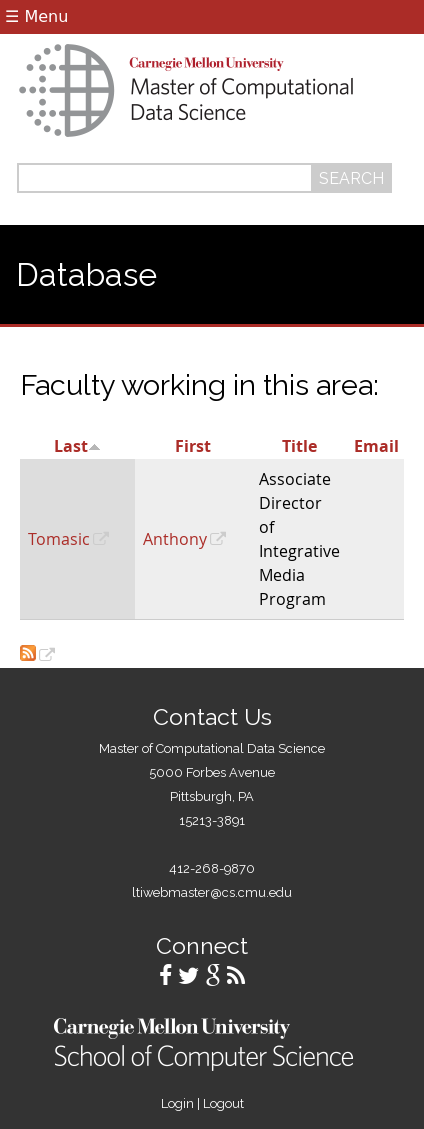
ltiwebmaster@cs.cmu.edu (212, 892)
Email (376, 446)
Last (77, 446)
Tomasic (59, 539)
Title (299, 446)
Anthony (175, 539)
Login (177, 1103)
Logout (223, 1103)
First (193, 446)
